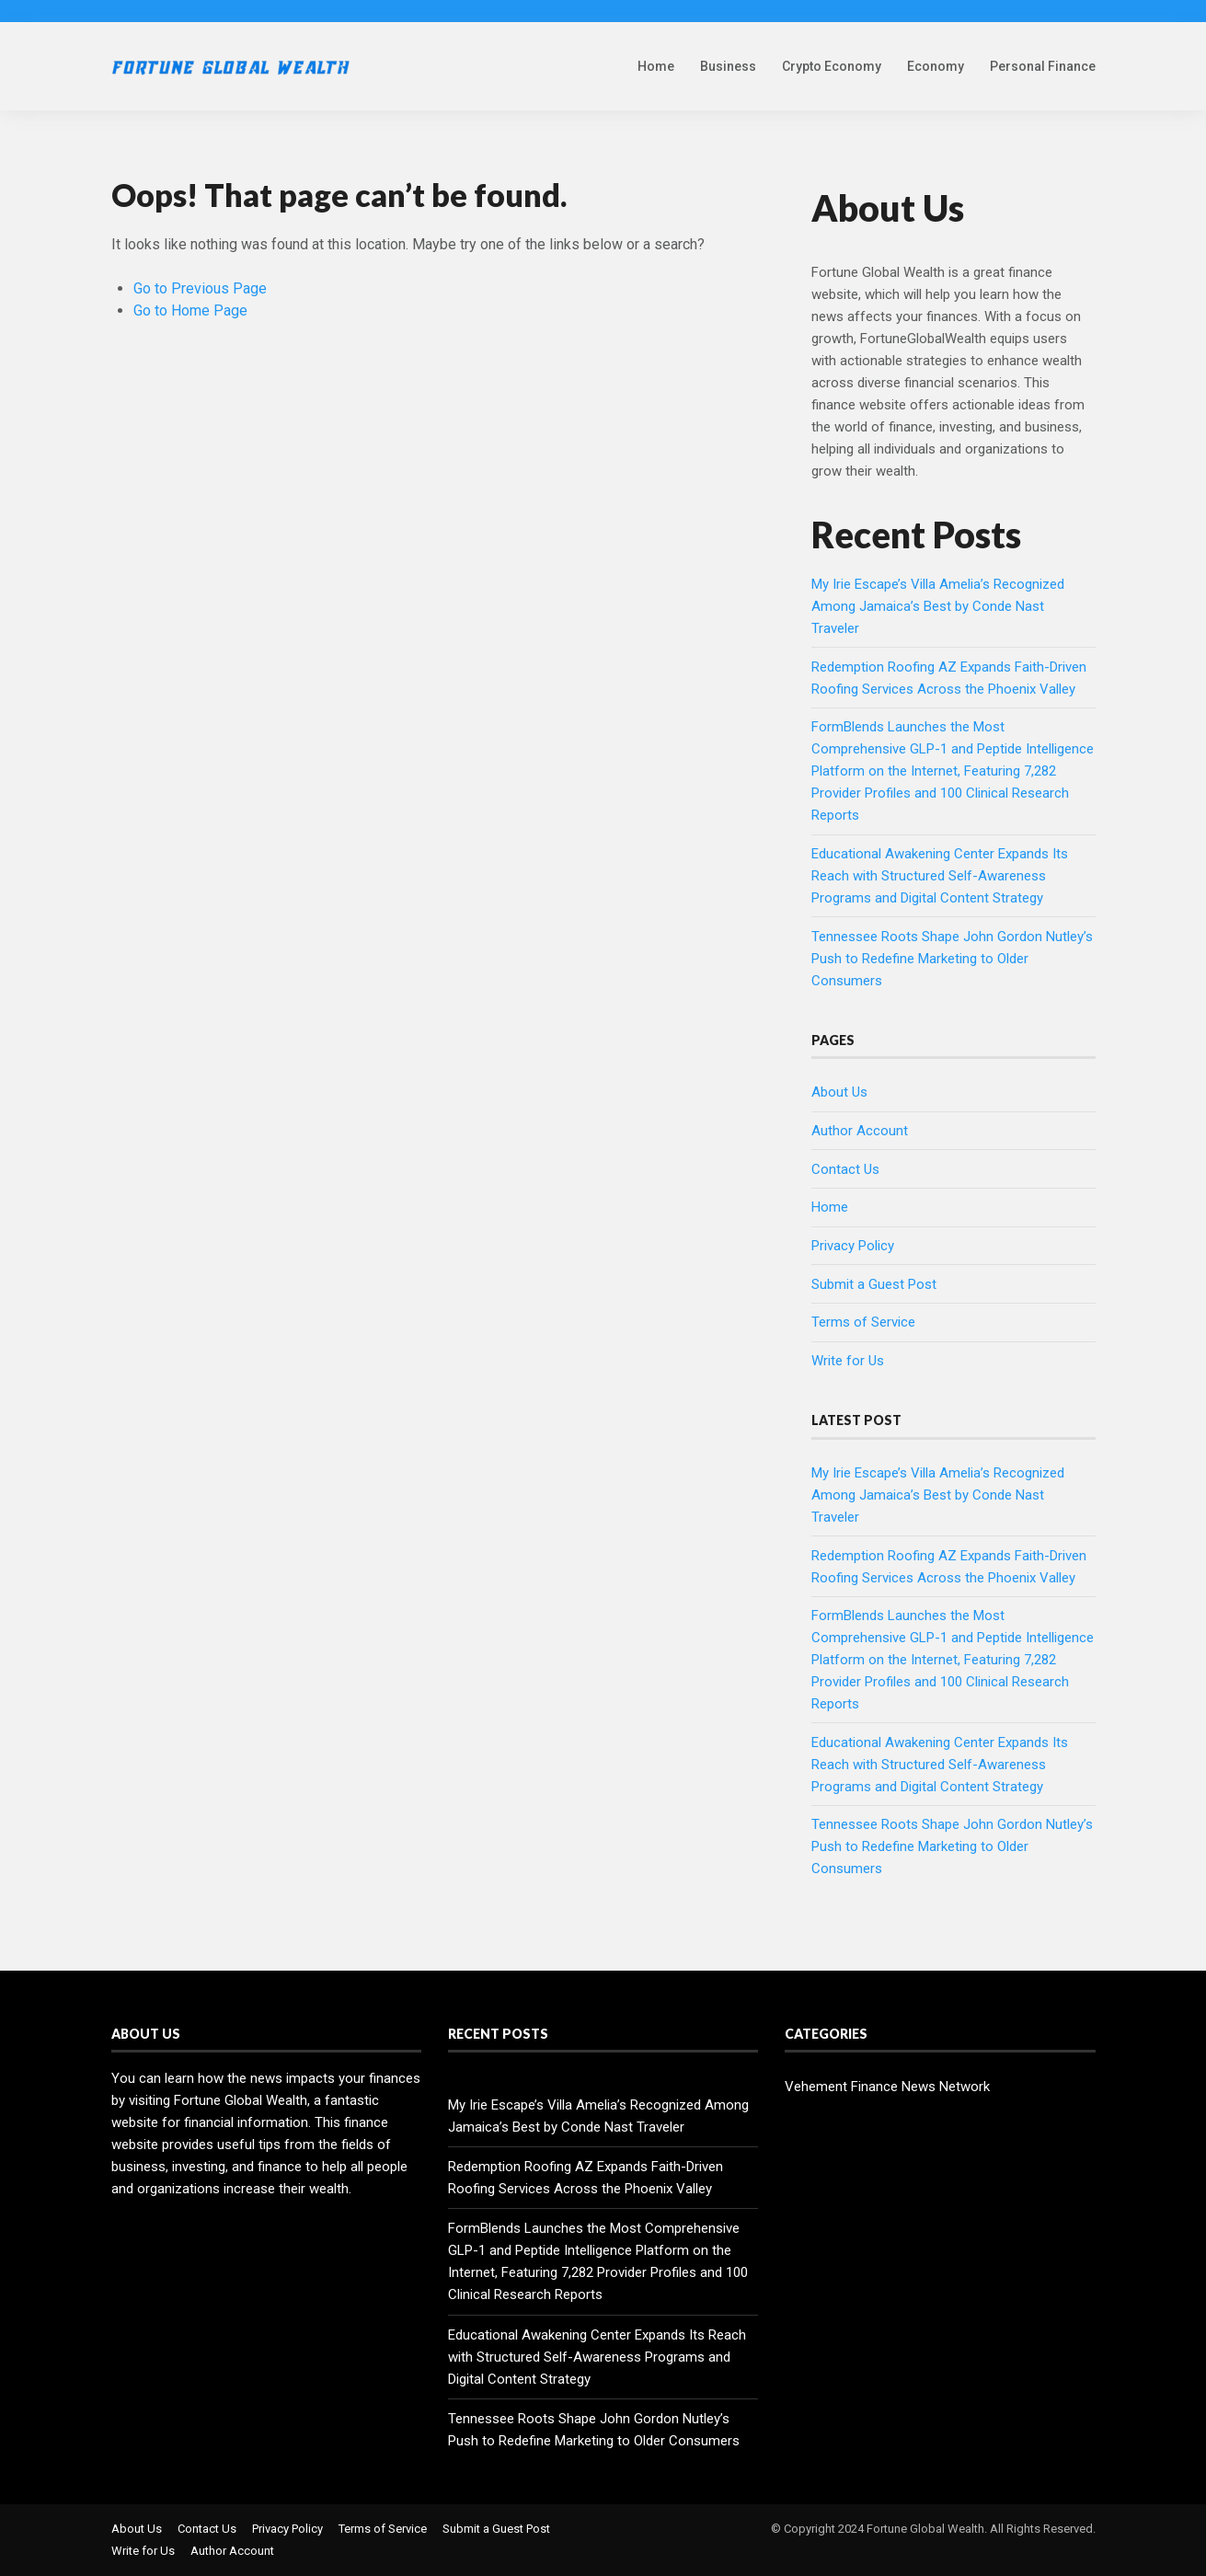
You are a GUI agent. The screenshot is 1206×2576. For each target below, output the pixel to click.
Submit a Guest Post (873, 1284)
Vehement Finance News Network (887, 2086)
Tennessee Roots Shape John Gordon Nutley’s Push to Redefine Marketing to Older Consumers (952, 958)
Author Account (859, 1130)
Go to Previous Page (200, 288)
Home (655, 66)
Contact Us (845, 1169)
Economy (935, 66)
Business (728, 66)
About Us (839, 1092)
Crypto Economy (831, 66)
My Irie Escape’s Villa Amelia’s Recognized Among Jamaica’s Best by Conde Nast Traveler (937, 606)
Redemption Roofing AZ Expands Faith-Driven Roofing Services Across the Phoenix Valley (585, 2177)
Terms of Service (863, 1322)
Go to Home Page (190, 310)
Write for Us (847, 1360)
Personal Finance (1043, 66)
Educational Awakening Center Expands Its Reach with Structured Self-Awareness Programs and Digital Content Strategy (939, 875)
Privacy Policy (852, 1245)
